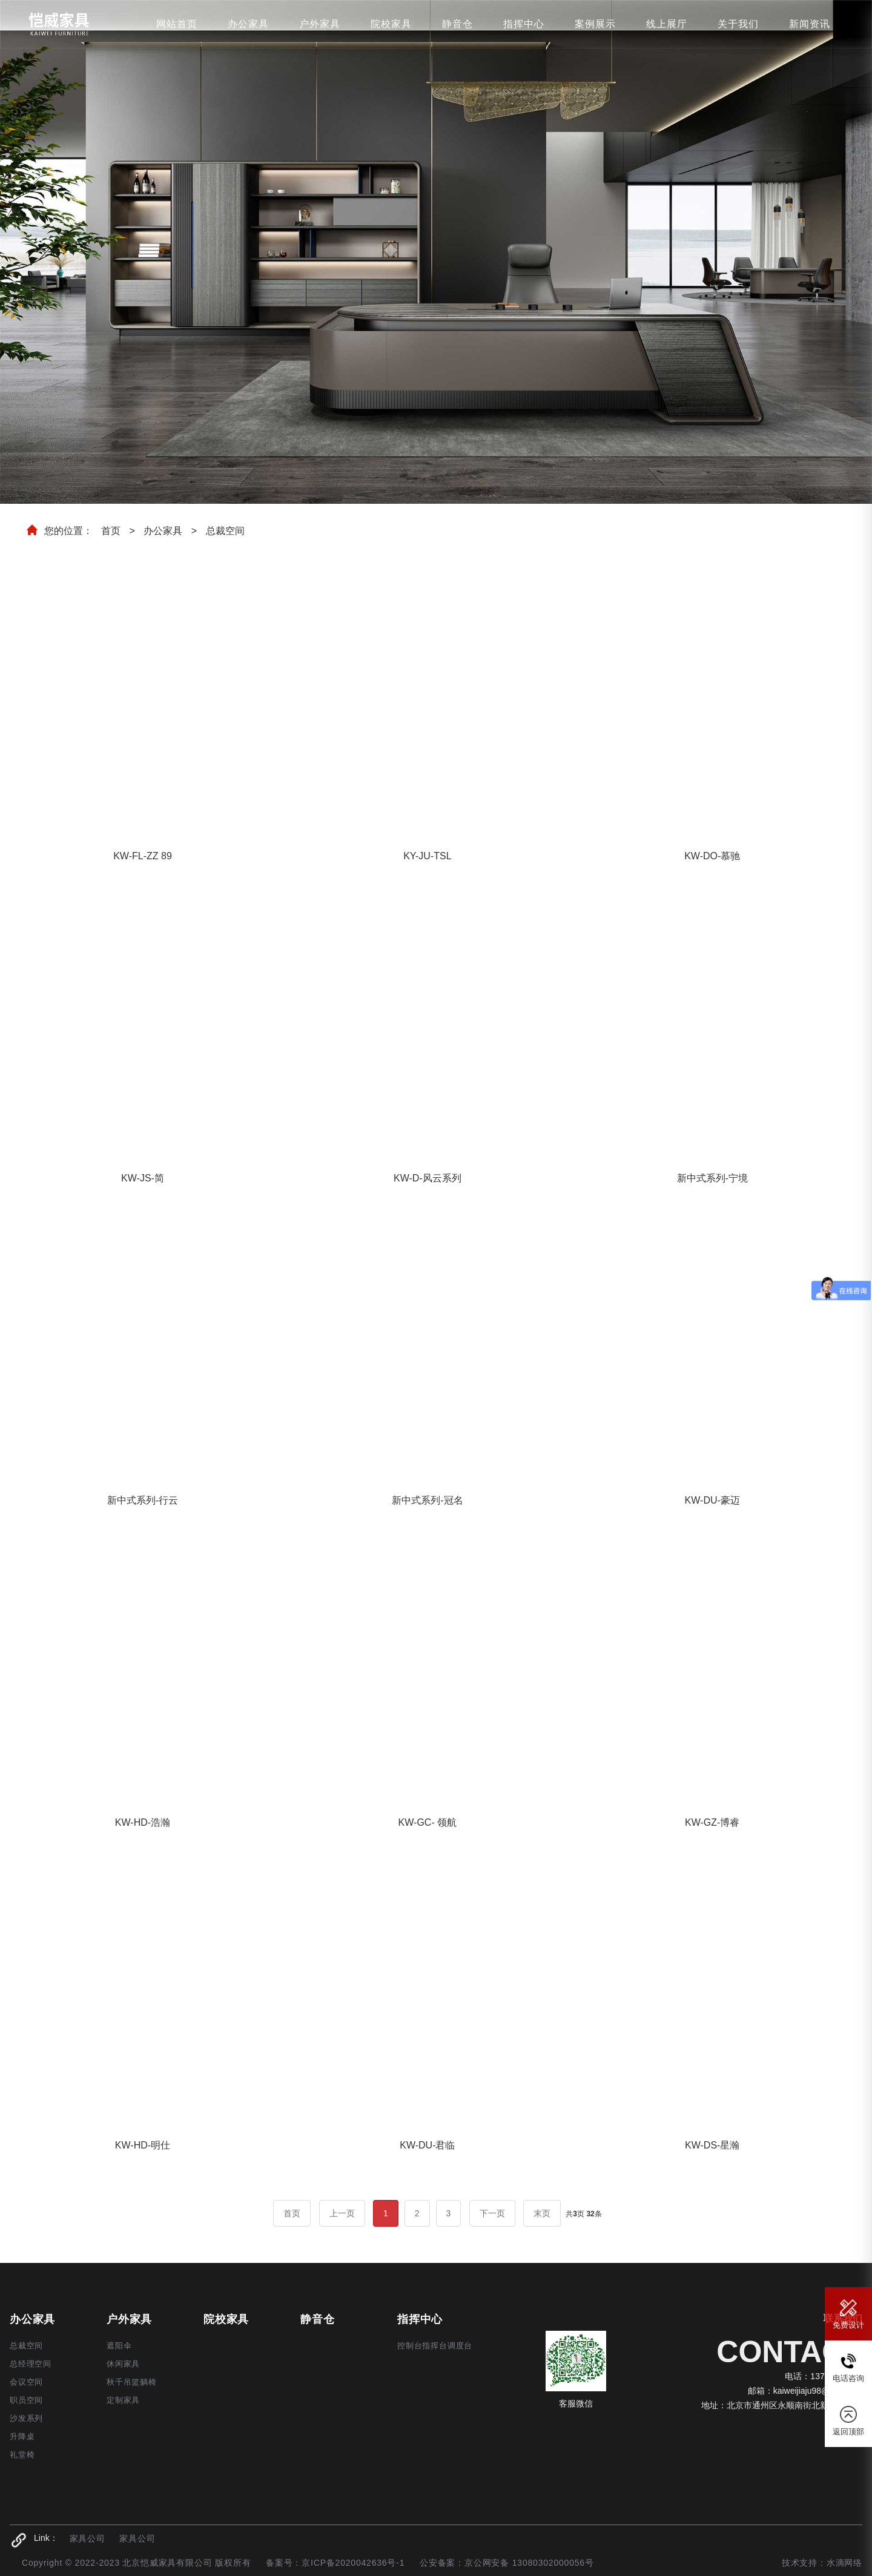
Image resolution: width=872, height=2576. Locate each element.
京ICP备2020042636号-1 (353, 2563)
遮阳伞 (119, 2345)
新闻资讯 (809, 24)
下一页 (492, 2213)
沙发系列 (26, 2418)
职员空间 (26, 2400)
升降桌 (22, 2436)
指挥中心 (523, 24)
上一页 (342, 2213)
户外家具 (319, 24)
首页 (111, 531)
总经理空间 (30, 2363)
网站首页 (176, 24)
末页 (541, 2213)
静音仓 (457, 24)
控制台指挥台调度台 (434, 2345)
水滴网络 (844, 2563)
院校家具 (391, 24)
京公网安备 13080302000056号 (529, 2563)
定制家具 (123, 2400)
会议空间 (26, 2381)
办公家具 (248, 24)
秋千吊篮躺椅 (132, 2381)
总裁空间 (225, 531)
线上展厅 (666, 24)
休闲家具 (123, 2363)
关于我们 (738, 24)
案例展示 (595, 24)
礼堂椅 (22, 2454)
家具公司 (87, 2538)
